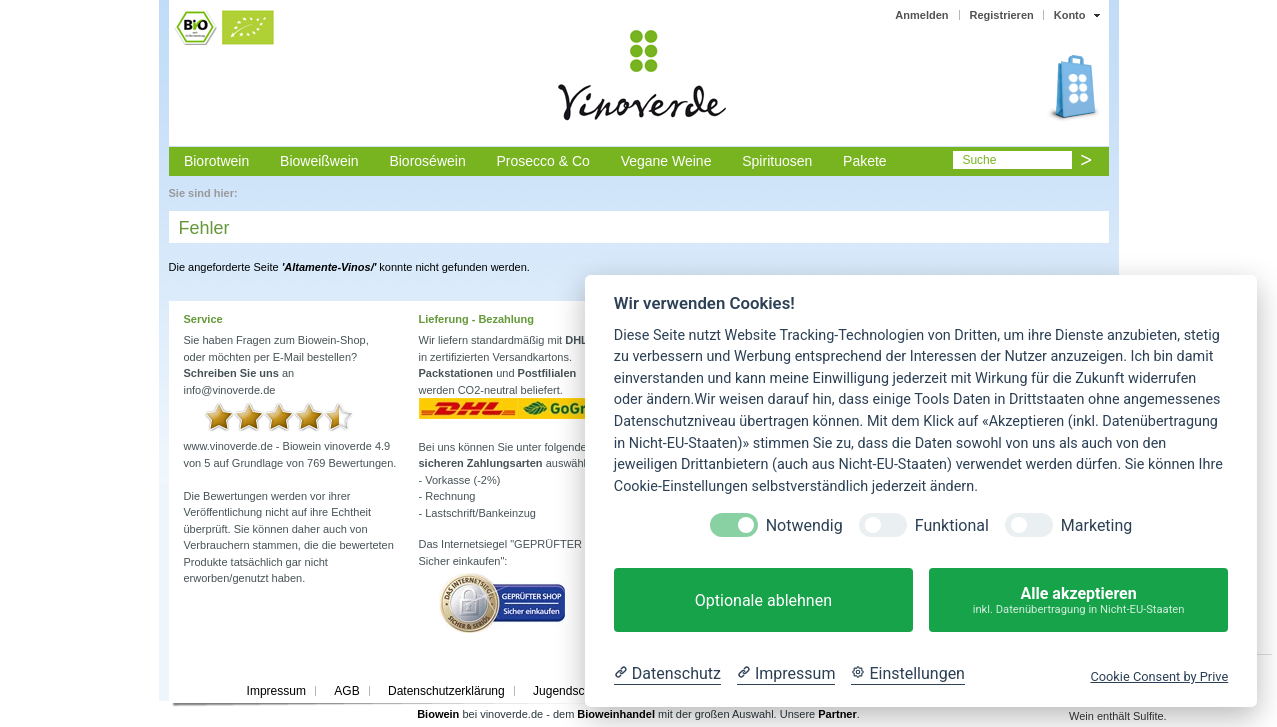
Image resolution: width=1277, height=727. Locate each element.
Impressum (276, 691)
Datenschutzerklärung (446, 691)
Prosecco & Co (542, 161)
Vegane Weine (666, 161)
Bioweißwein (319, 161)
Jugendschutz (570, 691)
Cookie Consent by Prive (1159, 676)
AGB (346, 691)
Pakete (865, 161)
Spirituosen (777, 161)
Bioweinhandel (616, 714)
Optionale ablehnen (763, 600)
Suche (979, 160)
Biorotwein (216, 161)
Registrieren (1002, 15)
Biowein (438, 714)
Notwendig (804, 525)
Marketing (1096, 525)
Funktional (952, 525)
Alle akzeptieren (1078, 600)
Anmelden (921, 15)
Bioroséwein (427, 161)
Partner (837, 714)
